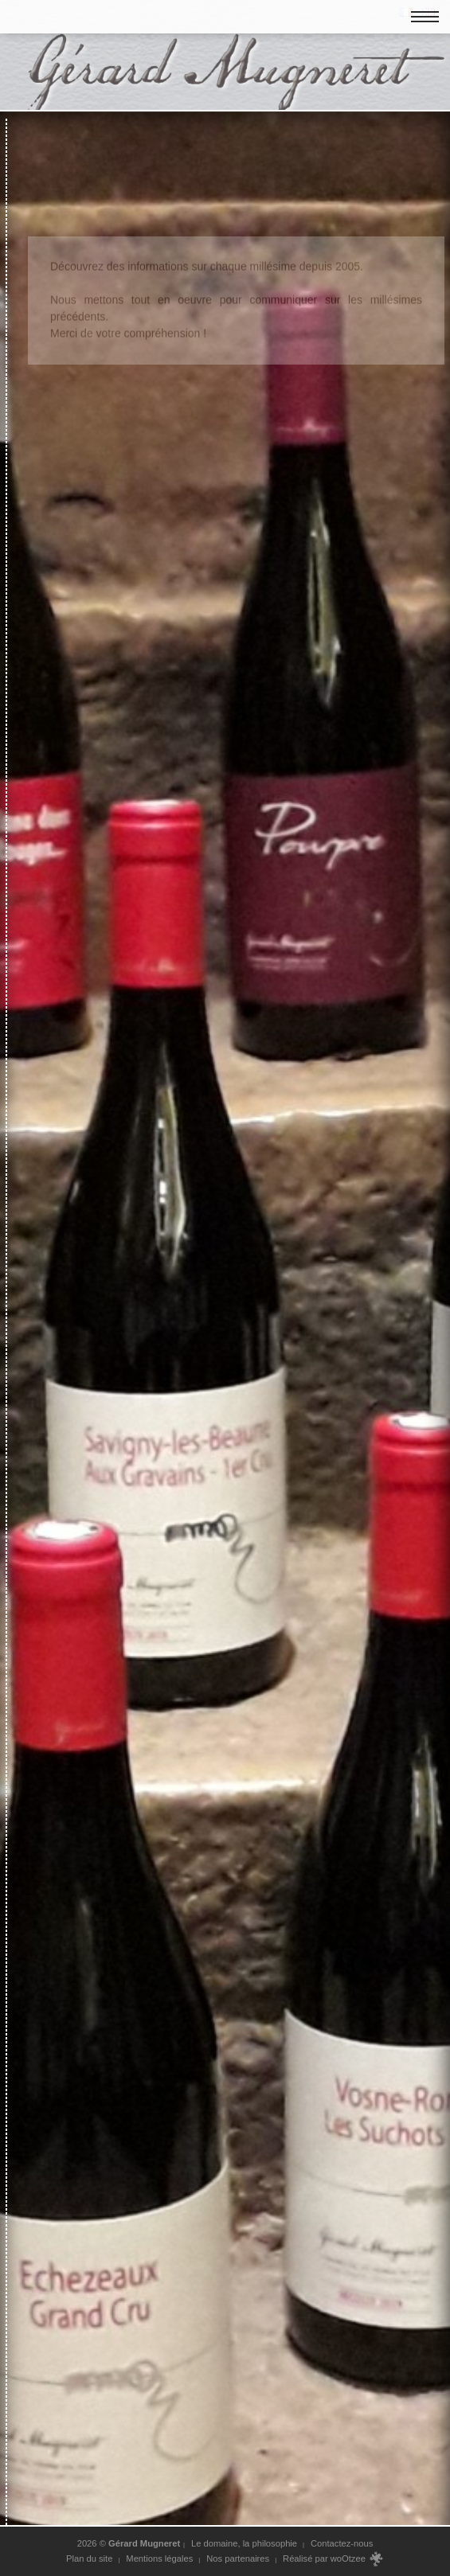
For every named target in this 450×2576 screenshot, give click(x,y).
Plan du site (89, 2558)
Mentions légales (159, 2558)
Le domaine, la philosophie (244, 2543)
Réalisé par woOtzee (333, 2559)
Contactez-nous (342, 2543)
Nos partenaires (237, 2558)
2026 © (129, 2543)
